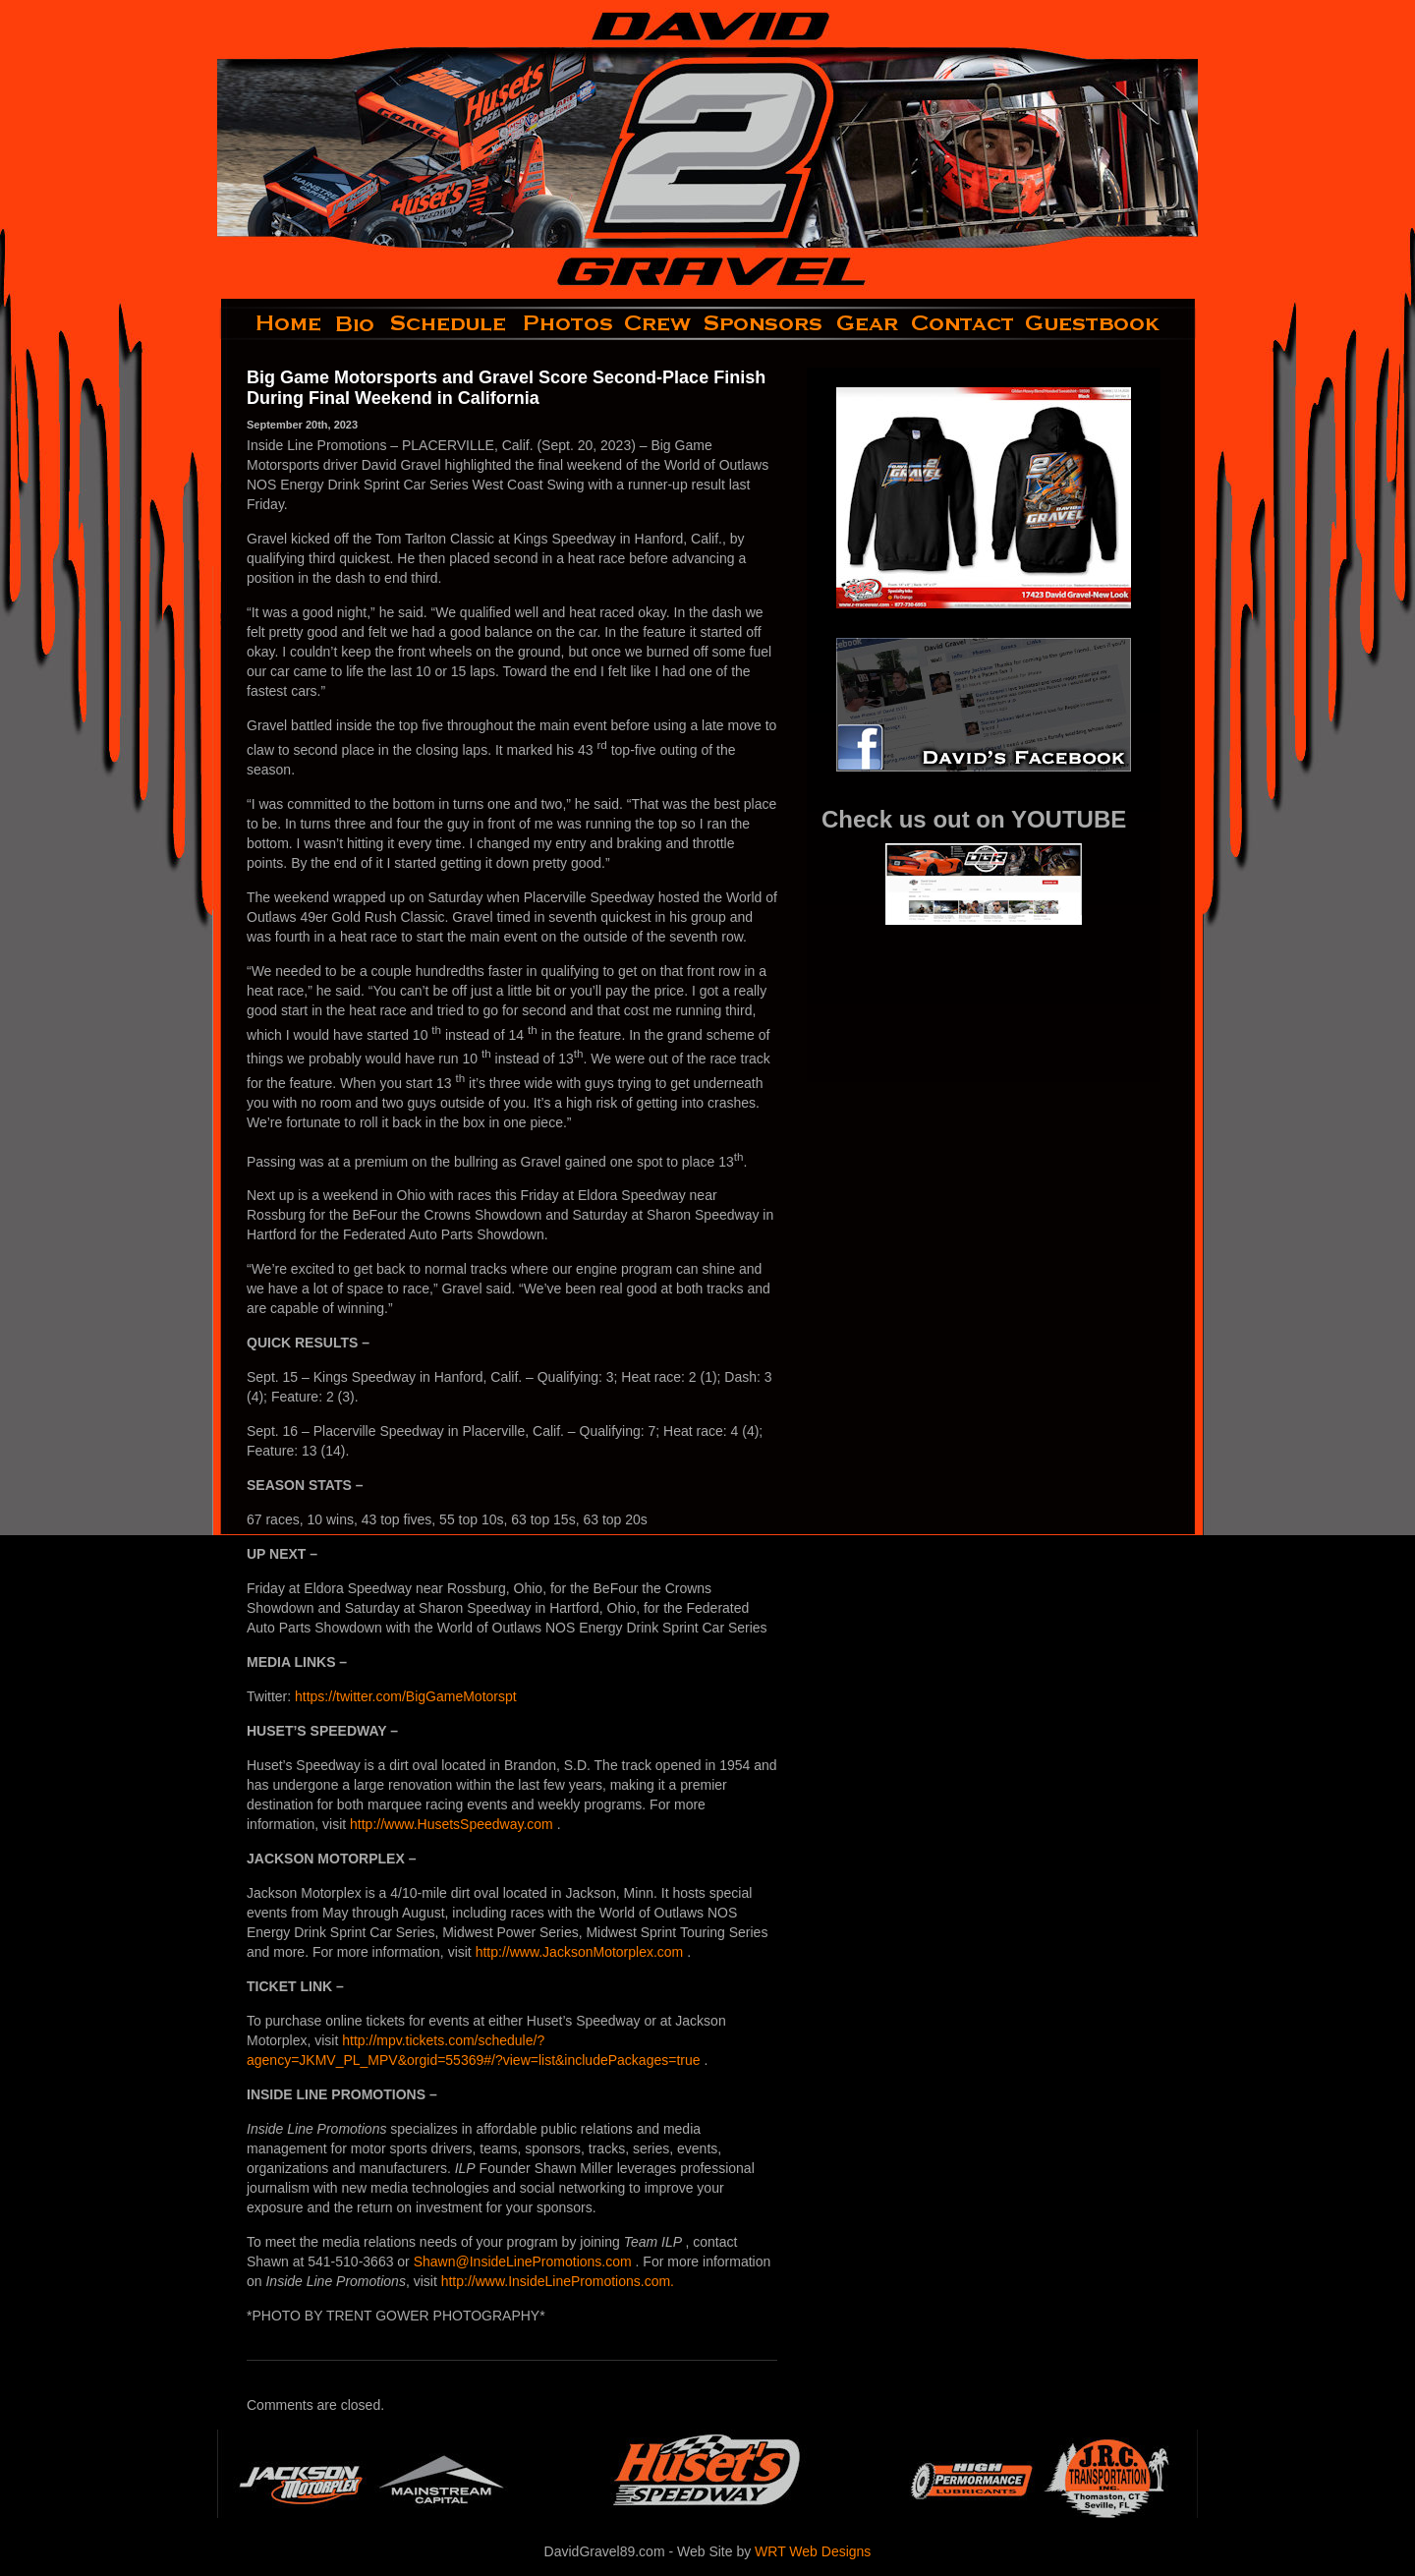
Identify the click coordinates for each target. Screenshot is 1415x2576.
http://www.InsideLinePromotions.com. (557, 2281)
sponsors (764, 323)
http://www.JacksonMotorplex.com (582, 1952)
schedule (450, 323)
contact (963, 323)
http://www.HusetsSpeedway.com (453, 1824)
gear (867, 323)
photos (566, 323)
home (272, 323)
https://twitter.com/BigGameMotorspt (406, 1696)
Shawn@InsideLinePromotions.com (525, 2261)
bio (356, 323)
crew (659, 323)
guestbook (1109, 323)
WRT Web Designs (813, 2551)
